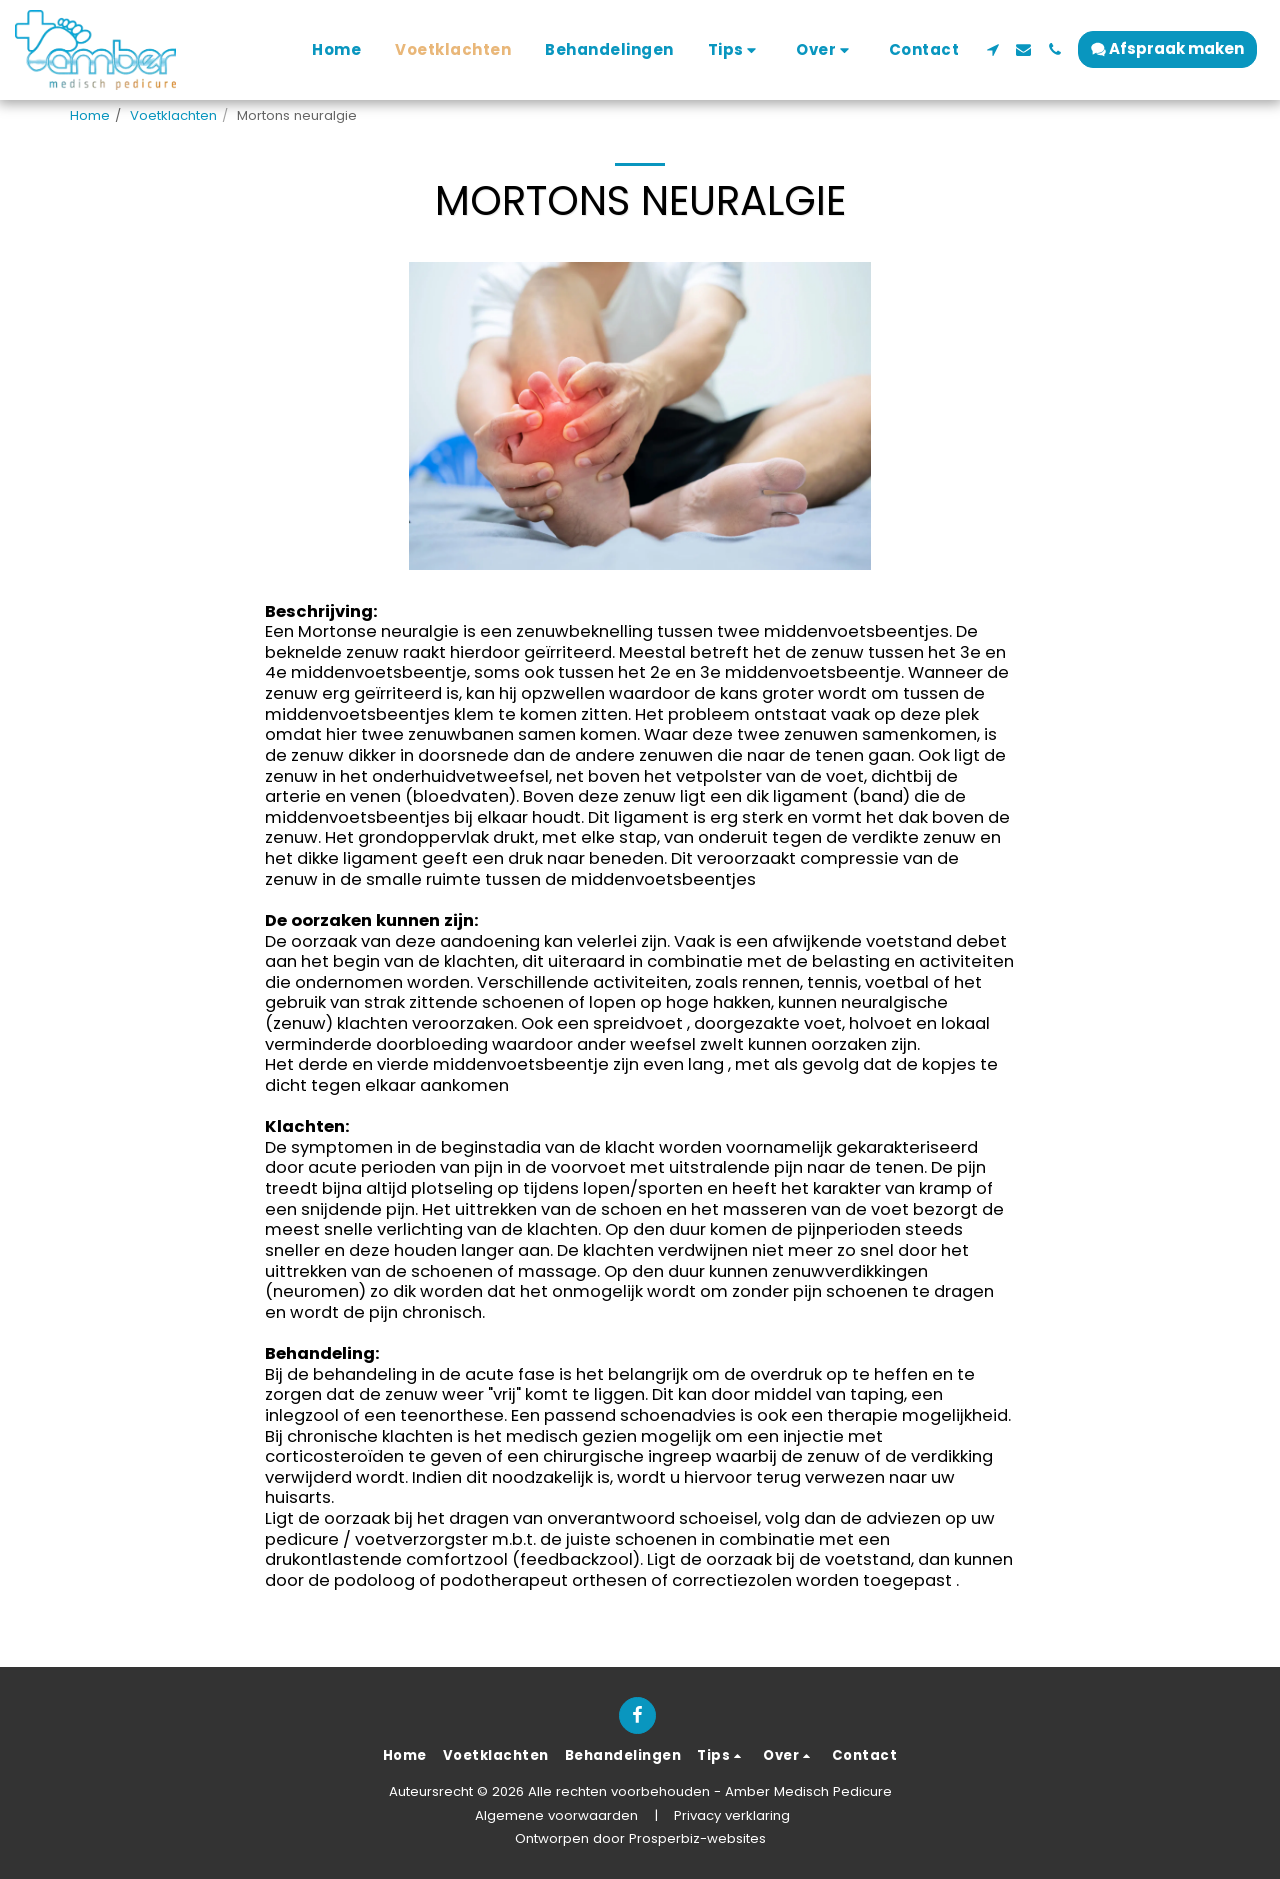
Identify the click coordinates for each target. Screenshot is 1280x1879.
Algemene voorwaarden (556, 1815)
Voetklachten (173, 115)
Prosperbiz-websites (697, 1838)
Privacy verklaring (732, 1815)
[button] (735, 49)
